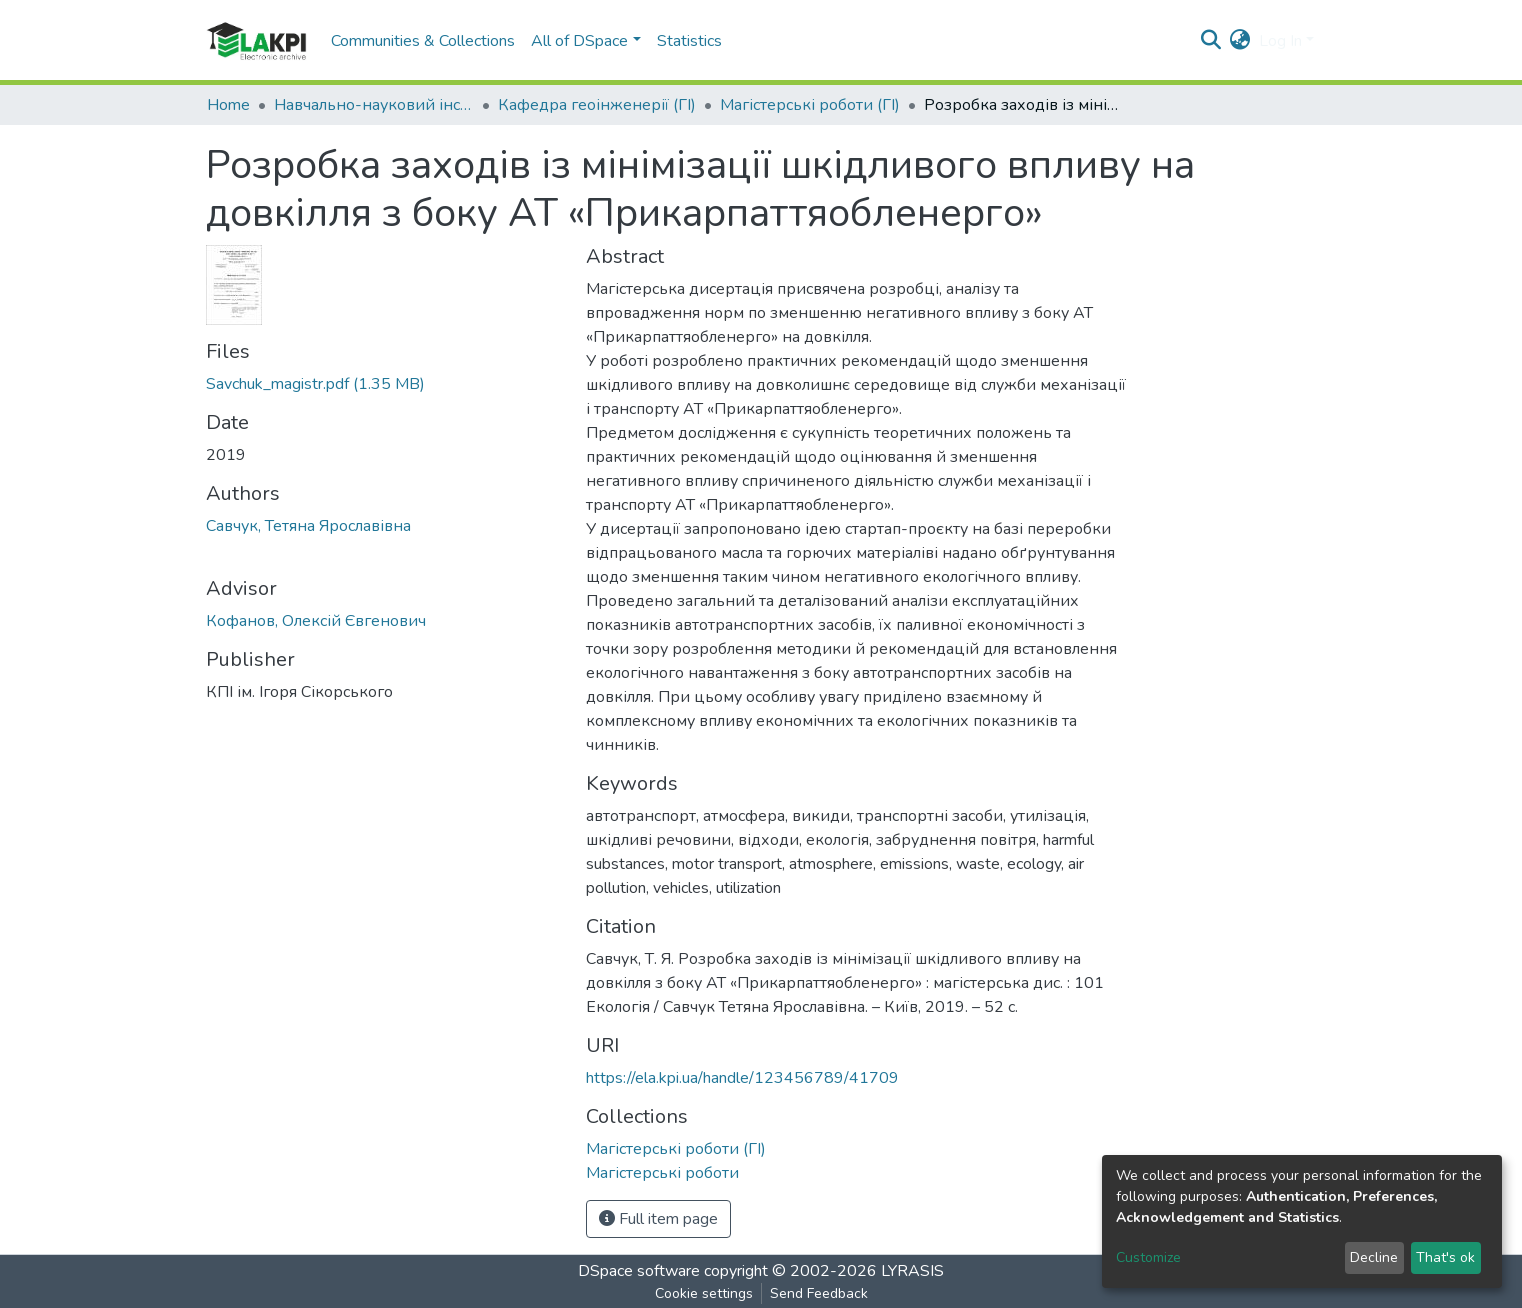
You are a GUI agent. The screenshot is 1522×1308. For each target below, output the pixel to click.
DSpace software (639, 1271)
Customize (1148, 1257)
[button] (1240, 41)
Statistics (689, 41)
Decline (1374, 1257)
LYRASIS (912, 1271)
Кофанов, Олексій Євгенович (316, 621)
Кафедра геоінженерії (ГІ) (597, 105)
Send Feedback (819, 1293)
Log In (1280, 41)
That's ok (1445, 1257)
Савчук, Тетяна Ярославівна (308, 526)
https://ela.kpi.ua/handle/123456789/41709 (742, 1078)
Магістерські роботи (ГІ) (810, 105)
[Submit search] (1211, 41)
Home (228, 105)
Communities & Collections (423, 41)
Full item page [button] (658, 1219)
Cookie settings (704, 1293)
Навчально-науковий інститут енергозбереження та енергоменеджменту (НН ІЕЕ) (374, 105)
